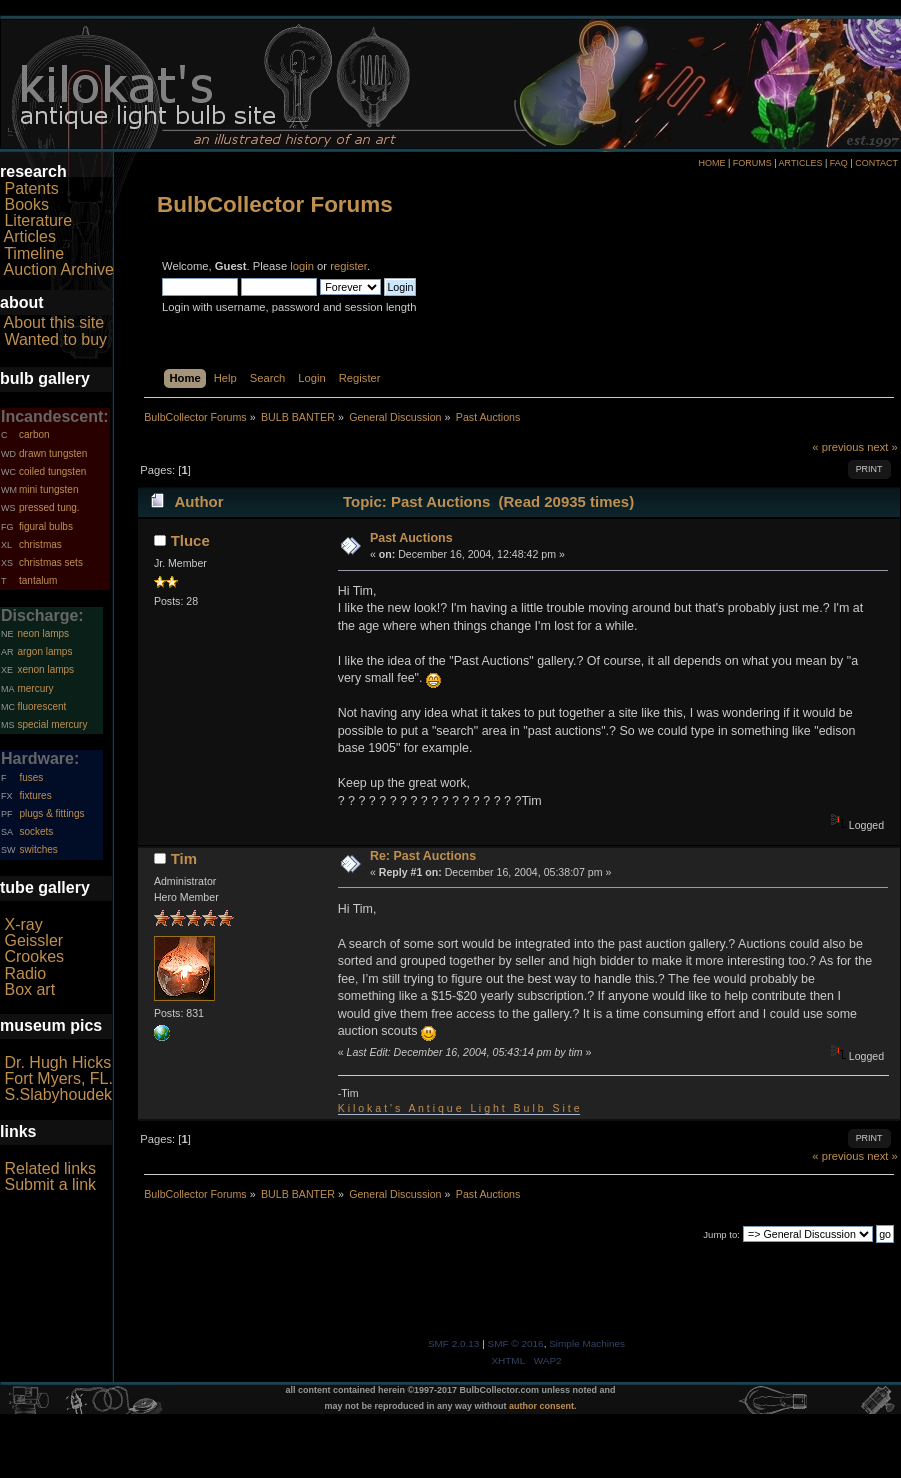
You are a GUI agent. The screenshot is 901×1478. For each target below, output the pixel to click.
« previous (838, 447)
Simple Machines (587, 1343)
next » (882, 447)
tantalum (38, 580)
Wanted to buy (55, 339)
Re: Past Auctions (423, 856)
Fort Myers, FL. (58, 1078)
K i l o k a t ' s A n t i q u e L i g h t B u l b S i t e (459, 1108)
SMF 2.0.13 (454, 1343)
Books (26, 204)
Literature (38, 220)
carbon (34, 434)
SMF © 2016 (516, 1343)
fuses (31, 777)
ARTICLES (801, 163)
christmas (40, 544)
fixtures (35, 795)
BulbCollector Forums (275, 204)
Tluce (190, 540)
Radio (25, 973)
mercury (35, 688)
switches (38, 849)
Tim (184, 858)
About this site (54, 322)
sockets (36, 831)
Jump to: (721, 1234)
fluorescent (41, 706)
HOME (711, 163)
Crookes (34, 956)
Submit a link (50, 1184)
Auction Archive (59, 269)
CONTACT (876, 163)
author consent (541, 1406)
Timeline (34, 253)
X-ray (23, 924)
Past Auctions (411, 538)
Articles (30, 236)
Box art (29, 989)
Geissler (33, 940)
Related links (50, 1168)
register (348, 266)
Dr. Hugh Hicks (57, 1062)
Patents (31, 188)
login (302, 266)
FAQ (839, 163)
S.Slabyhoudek (58, 1094)
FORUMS (752, 163)
